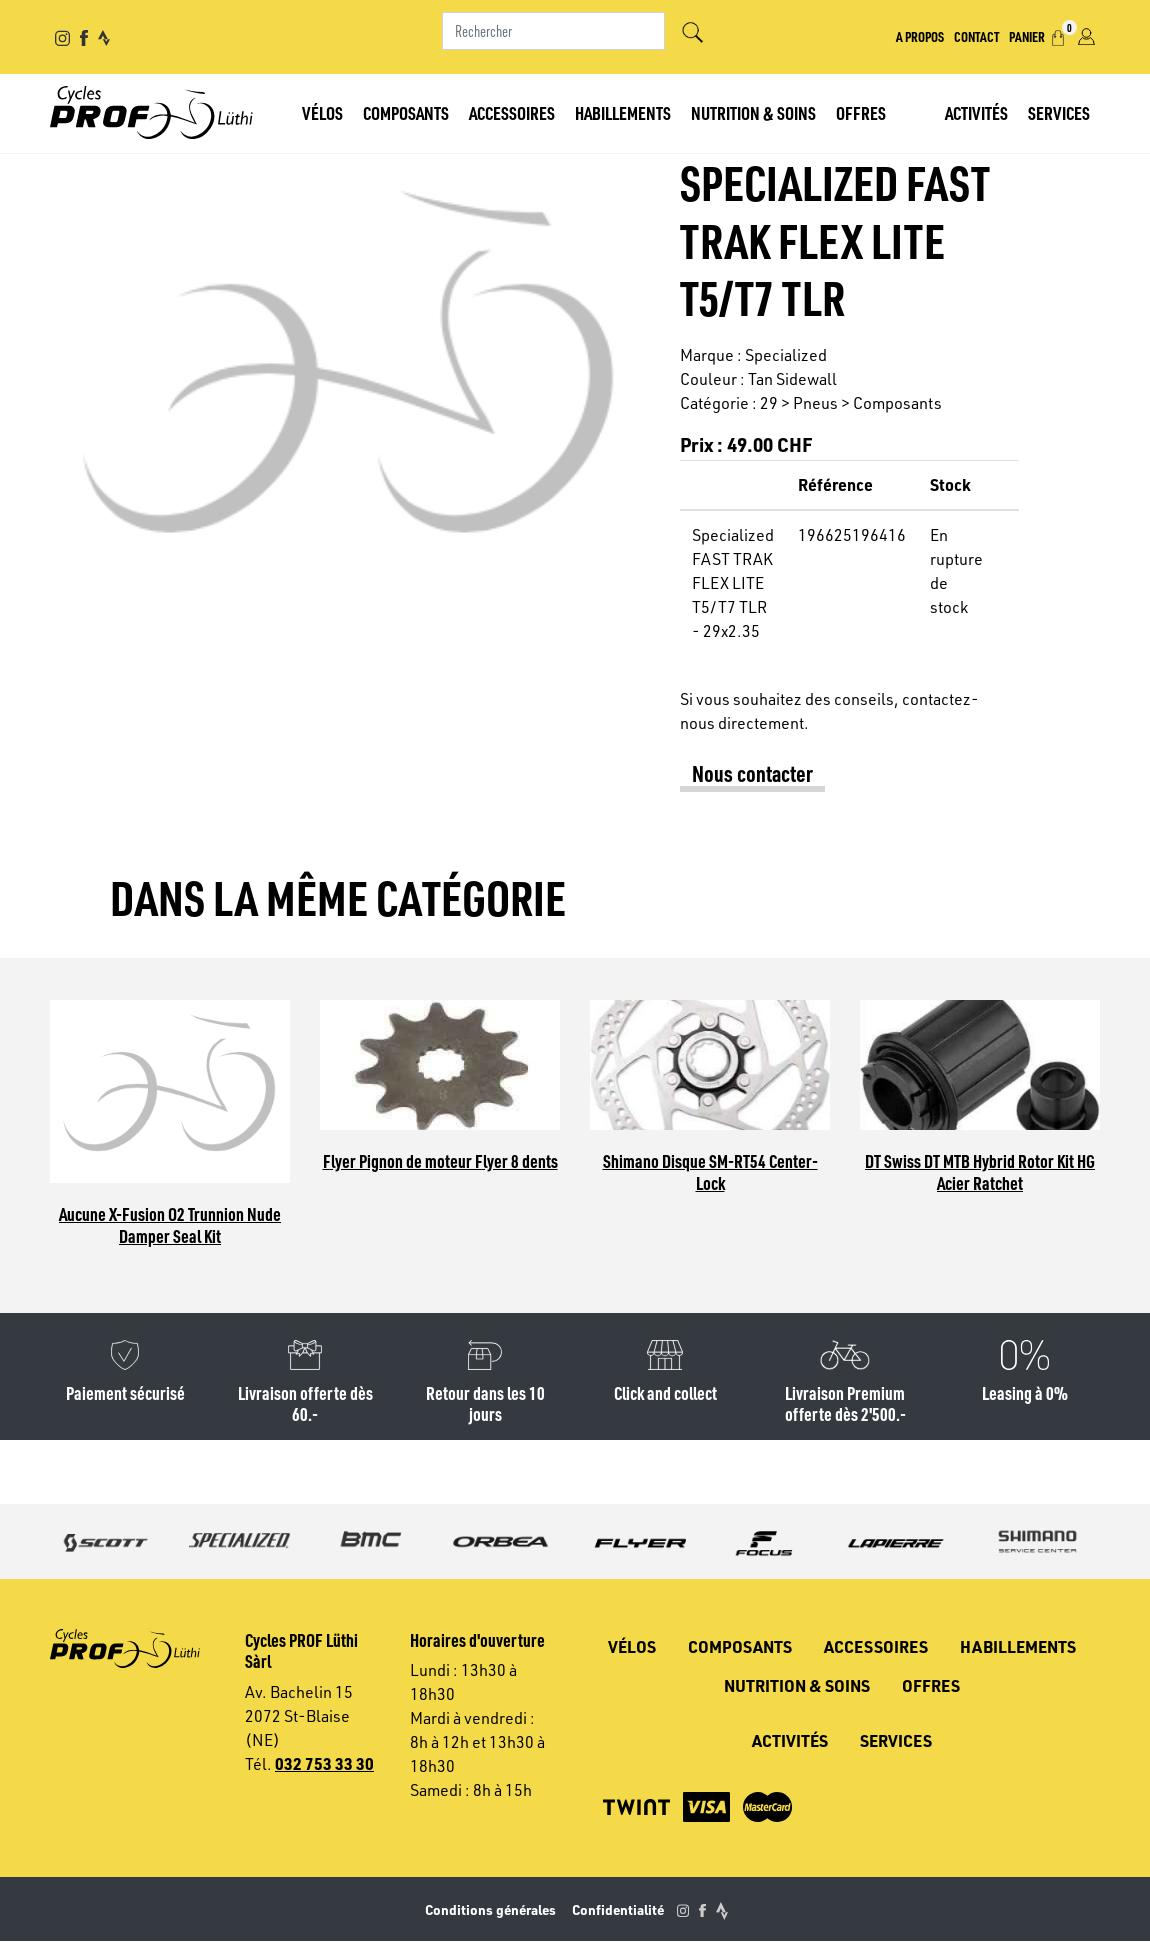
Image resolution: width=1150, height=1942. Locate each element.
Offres (861, 112)
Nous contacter (752, 773)
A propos (920, 36)
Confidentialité (618, 1909)
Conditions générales (490, 1909)
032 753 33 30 (324, 1763)
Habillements (623, 112)
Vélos (322, 112)
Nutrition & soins (753, 112)
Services (1059, 112)
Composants (406, 112)
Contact (976, 36)
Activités (976, 112)
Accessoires (512, 112)
